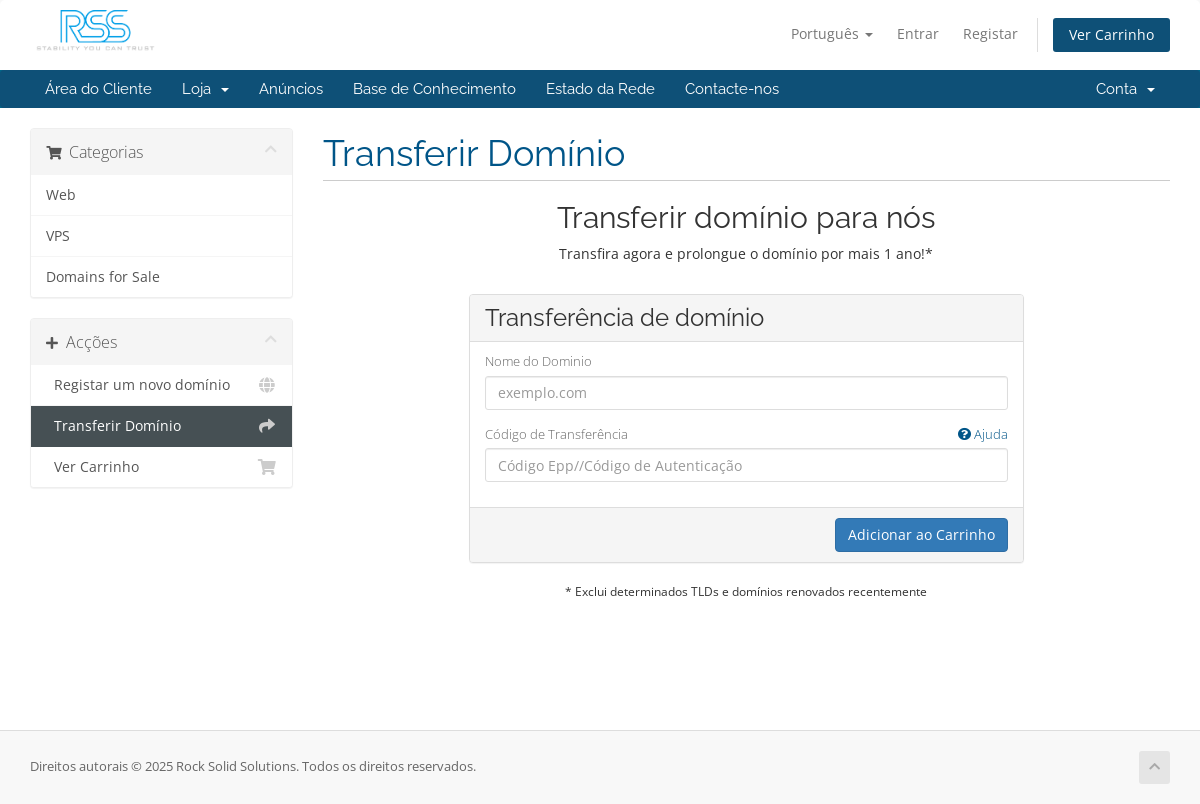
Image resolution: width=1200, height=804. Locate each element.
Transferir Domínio (161, 426)
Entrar (918, 33)
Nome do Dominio (538, 361)
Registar (990, 33)
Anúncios (291, 89)
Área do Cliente (98, 89)
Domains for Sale (103, 277)
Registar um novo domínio (161, 385)
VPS (58, 236)
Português (832, 33)
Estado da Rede (600, 89)
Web (61, 195)
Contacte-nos (732, 89)
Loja (205, 89)
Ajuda (983, 434)
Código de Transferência (746, 434)
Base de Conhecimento (434, 89)
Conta (1125, 89)
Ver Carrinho (1111, 34)
